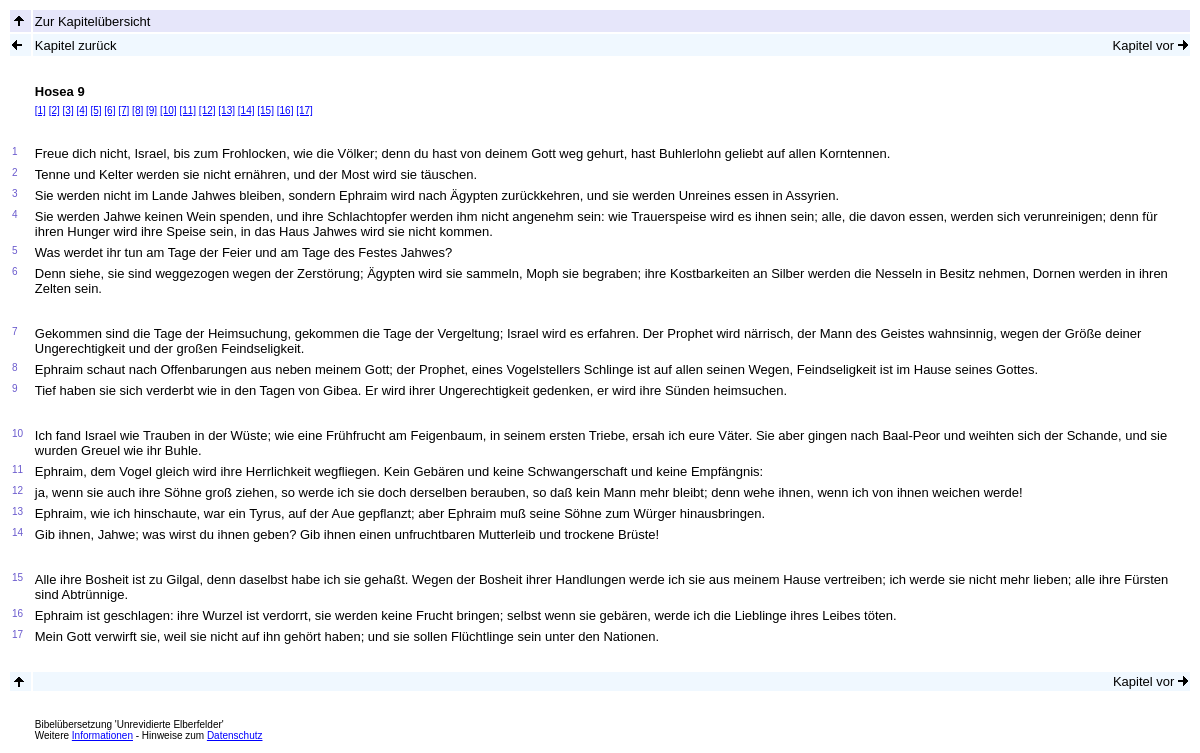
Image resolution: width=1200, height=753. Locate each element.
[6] (109, 110)
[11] (187, 110)
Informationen (102, 735)
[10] (168, 110)
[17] (304, 110)
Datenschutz (235, 735)
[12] (207, 110)
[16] (285, 110)
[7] (123, 110)
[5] (95, 110)
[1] (40, 110)
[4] (81, 110)
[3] (68, 110)
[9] (151, 110)
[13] (226, 110)
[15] (265, 110)
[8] (137, 110)
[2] (54, 110)
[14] (246, 110)
